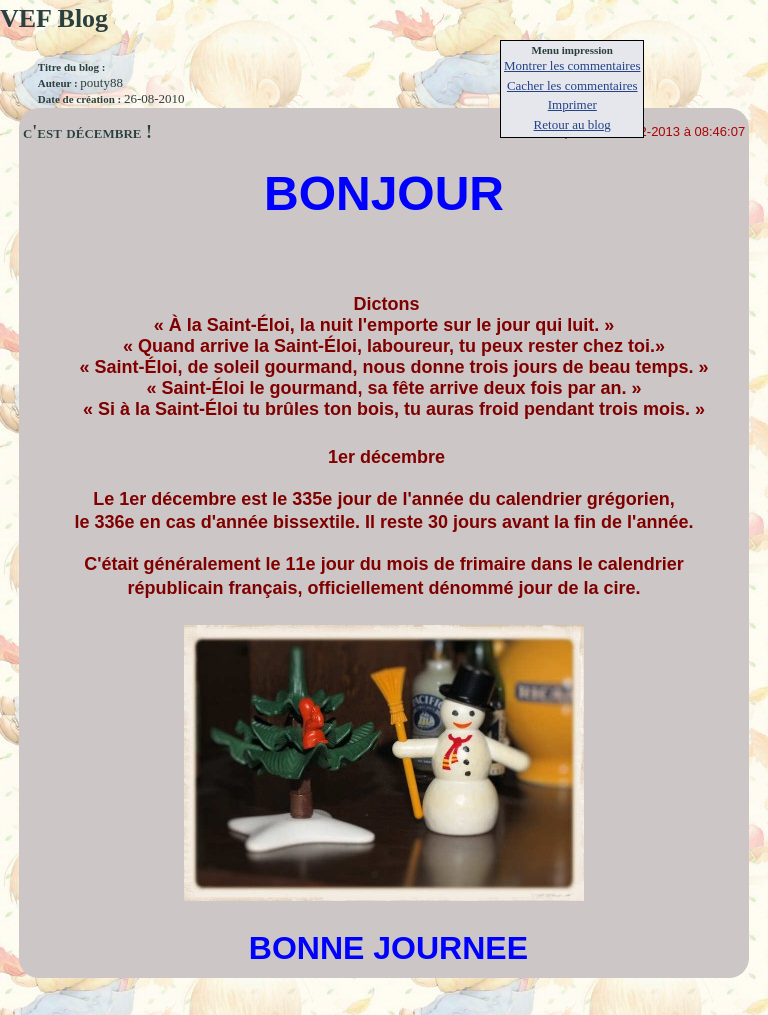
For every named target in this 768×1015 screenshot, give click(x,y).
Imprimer (572, 104)
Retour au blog (572, 124)
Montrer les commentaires (572, 65)
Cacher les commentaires (572, 85)
